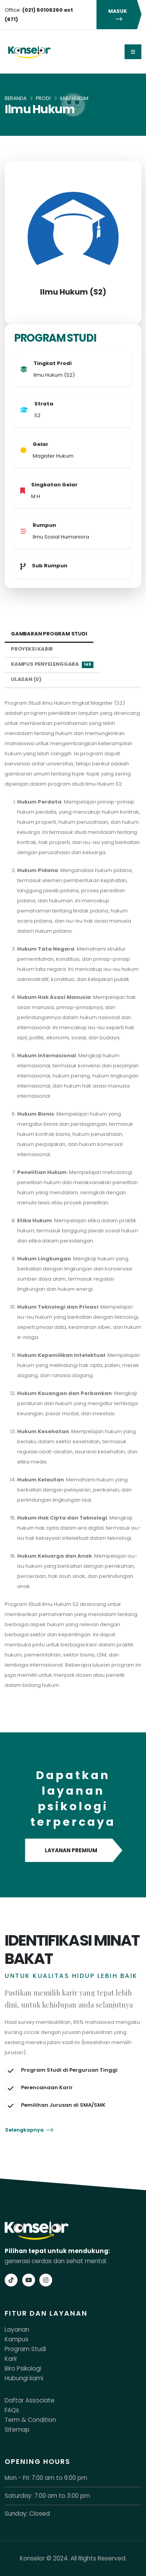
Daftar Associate (30, 2400)
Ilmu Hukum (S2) (73, 292)
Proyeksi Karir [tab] (32, 649)
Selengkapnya (29, 2130)
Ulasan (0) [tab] (26, 679)
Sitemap (17, 2429)
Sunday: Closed (27, 2513)
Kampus (16, 2339)
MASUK (119, 15)
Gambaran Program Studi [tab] (49, 633)
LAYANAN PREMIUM (73, 1850)
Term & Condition (30, 2420)
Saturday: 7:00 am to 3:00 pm (47, 2496)
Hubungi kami (24, 2378)
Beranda (15, 98)
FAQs (12, 2410)
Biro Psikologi (23, 2368)
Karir (11, 2359)
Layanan (17, 2329)
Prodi (43, 98)
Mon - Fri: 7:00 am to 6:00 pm (46, 2478)
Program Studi (25, 2349)
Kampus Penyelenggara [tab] (52, 664)
